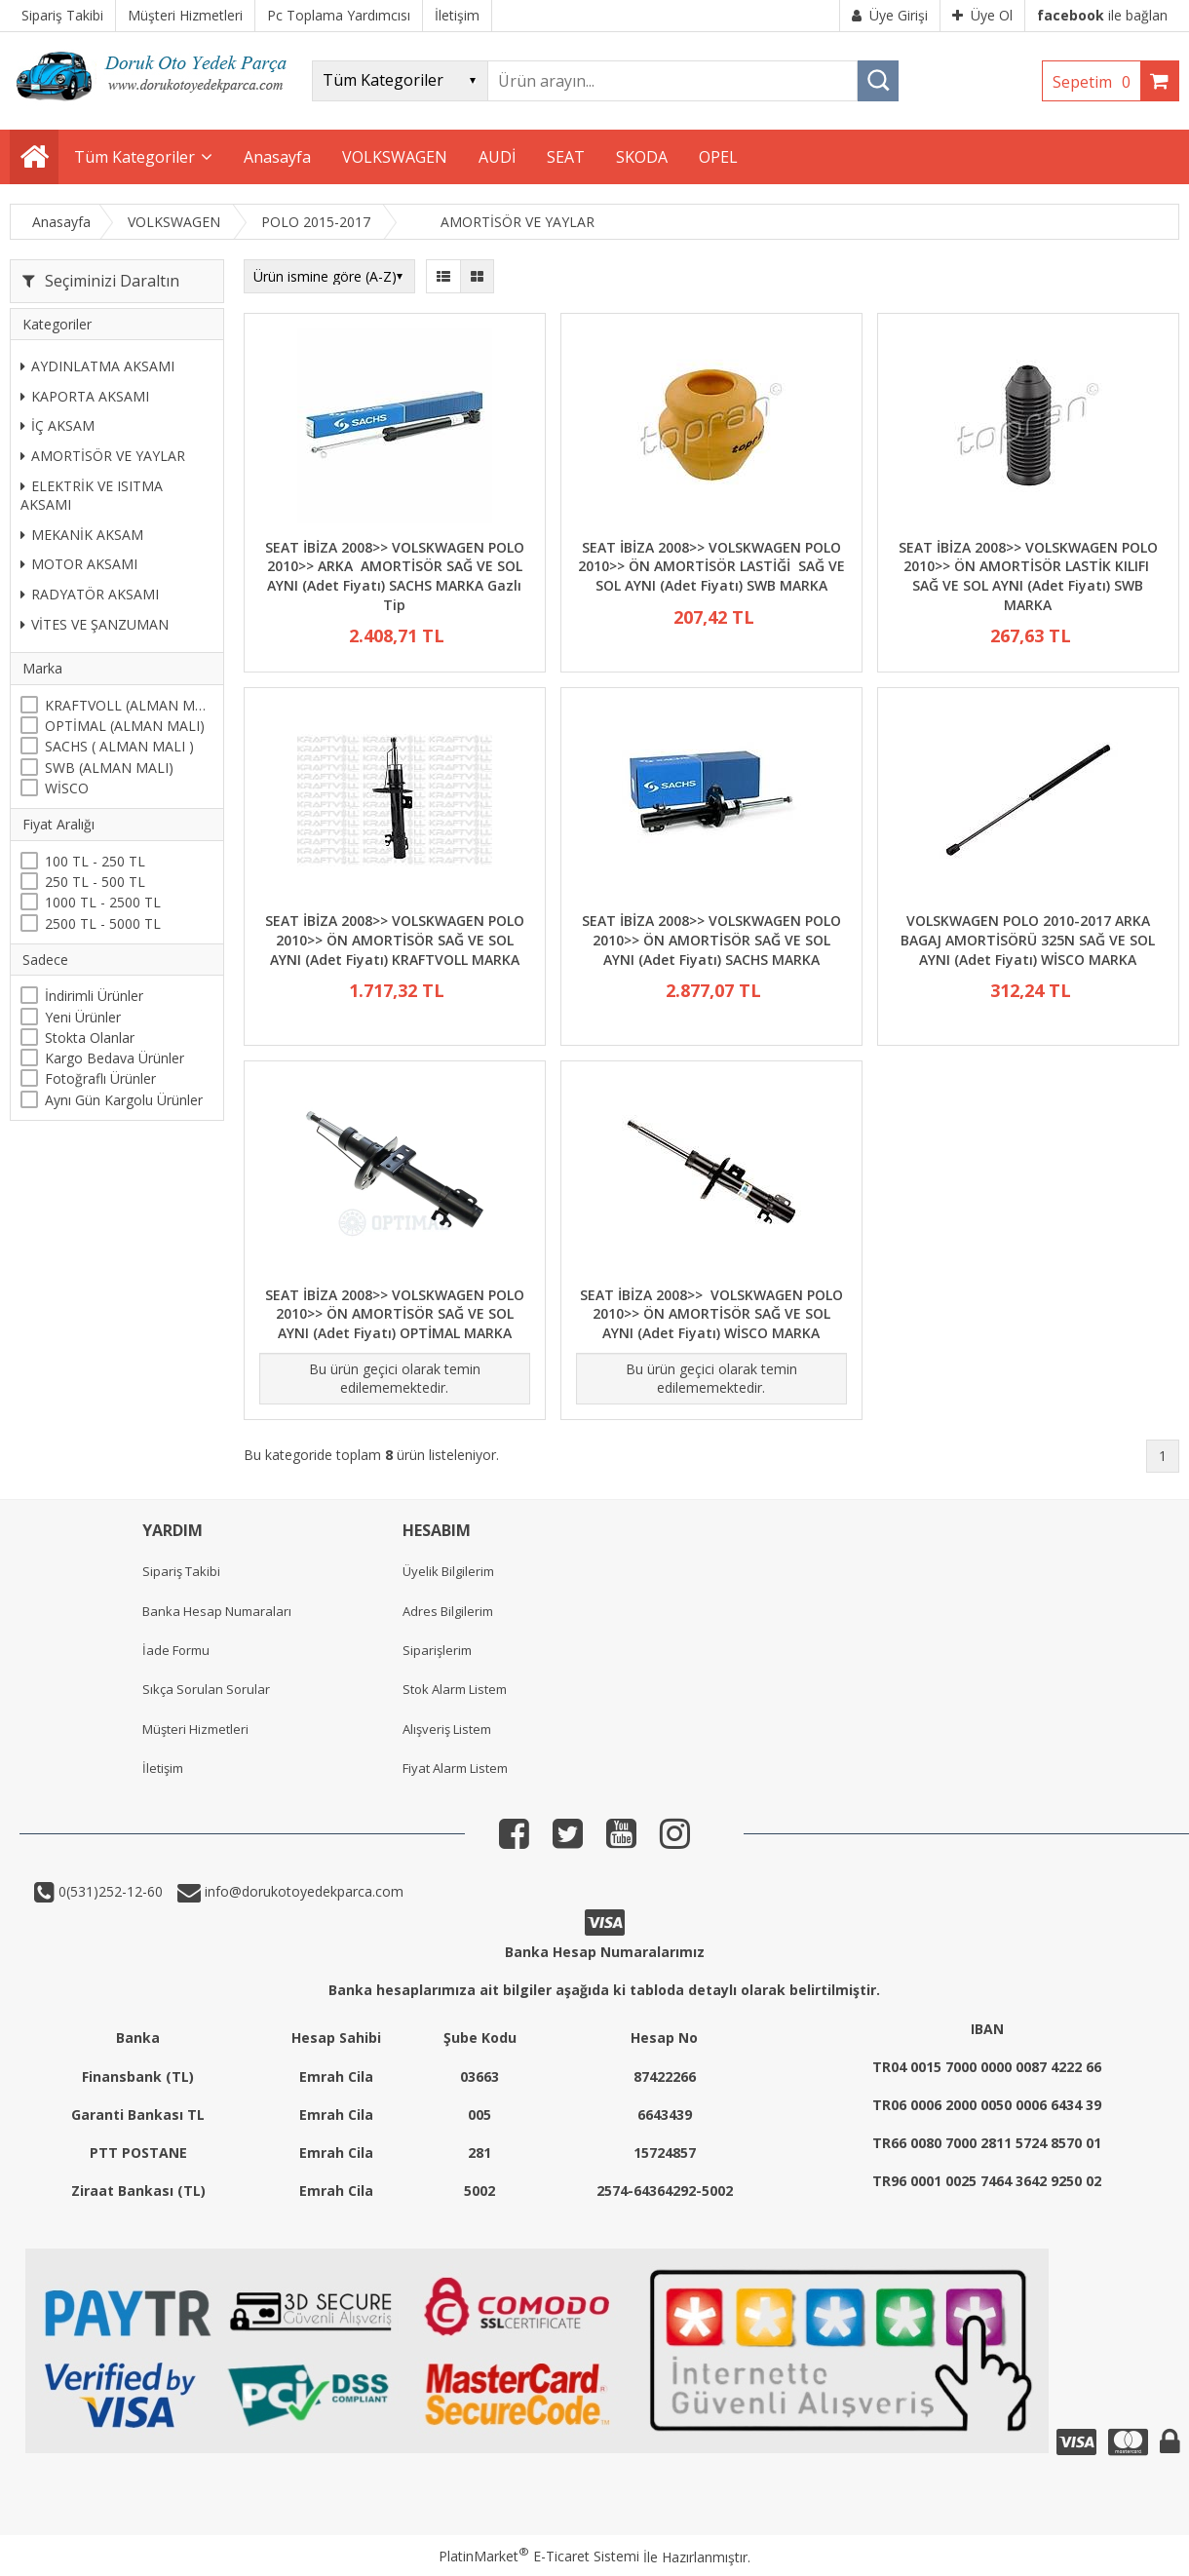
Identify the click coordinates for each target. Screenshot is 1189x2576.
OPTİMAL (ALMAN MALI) (125, 725)
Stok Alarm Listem (455, 1689)
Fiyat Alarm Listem (455, 1768)
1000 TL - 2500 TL (103, 902)
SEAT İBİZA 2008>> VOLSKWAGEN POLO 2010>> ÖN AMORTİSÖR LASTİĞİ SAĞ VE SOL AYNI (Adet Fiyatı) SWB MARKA (711, 566)
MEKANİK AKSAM (81, 534)
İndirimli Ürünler (94, 995)
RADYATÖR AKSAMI (89, 594)
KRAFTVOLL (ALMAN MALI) (129, 705)
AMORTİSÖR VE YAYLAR (102, 455)
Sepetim (1096, 82)
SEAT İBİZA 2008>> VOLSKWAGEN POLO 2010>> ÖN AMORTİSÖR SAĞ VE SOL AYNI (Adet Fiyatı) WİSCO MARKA (711, 1314)
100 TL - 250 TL (95, 861)
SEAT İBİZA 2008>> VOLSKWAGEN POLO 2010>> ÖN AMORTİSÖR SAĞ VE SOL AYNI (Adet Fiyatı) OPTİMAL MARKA (394, 1314)
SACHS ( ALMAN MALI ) (119, 746)
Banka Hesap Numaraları (216, 1611)
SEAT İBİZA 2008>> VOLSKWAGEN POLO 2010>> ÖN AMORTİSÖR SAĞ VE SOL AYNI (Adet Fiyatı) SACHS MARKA (711, 939)
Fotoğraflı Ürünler (100, 1078)
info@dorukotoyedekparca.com (302, 1891)
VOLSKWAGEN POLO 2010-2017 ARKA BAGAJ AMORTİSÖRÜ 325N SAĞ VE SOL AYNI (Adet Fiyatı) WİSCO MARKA (1028, 939)
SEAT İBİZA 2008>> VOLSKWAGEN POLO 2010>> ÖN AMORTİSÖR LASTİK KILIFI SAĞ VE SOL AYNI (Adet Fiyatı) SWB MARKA (1028, 576)
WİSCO (67, 788)
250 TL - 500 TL (95, 881)
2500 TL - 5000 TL (103, 923)
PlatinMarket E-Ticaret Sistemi (539, 2556)
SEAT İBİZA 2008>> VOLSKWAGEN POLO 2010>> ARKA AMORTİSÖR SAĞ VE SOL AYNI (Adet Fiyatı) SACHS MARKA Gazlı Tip (394, 576)
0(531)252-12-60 (109, 1891)
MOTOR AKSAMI (78, 564)
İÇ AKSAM (57, 425)
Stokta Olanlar (89, 1037)
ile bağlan (1102, 15)
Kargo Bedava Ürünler (114, 1058)
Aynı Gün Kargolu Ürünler (124, 1100)
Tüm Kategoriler (134, 157)
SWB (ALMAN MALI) (109, 767)
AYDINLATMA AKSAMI (97, 366)
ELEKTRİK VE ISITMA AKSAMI (91, 496)
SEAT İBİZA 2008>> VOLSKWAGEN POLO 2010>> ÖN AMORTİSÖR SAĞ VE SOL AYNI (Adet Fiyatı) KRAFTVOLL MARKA (394, 939)
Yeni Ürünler (83, 1017)
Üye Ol (982, 15)
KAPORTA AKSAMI (84, 396)
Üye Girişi (890, 15)
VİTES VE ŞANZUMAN (94, 624)
